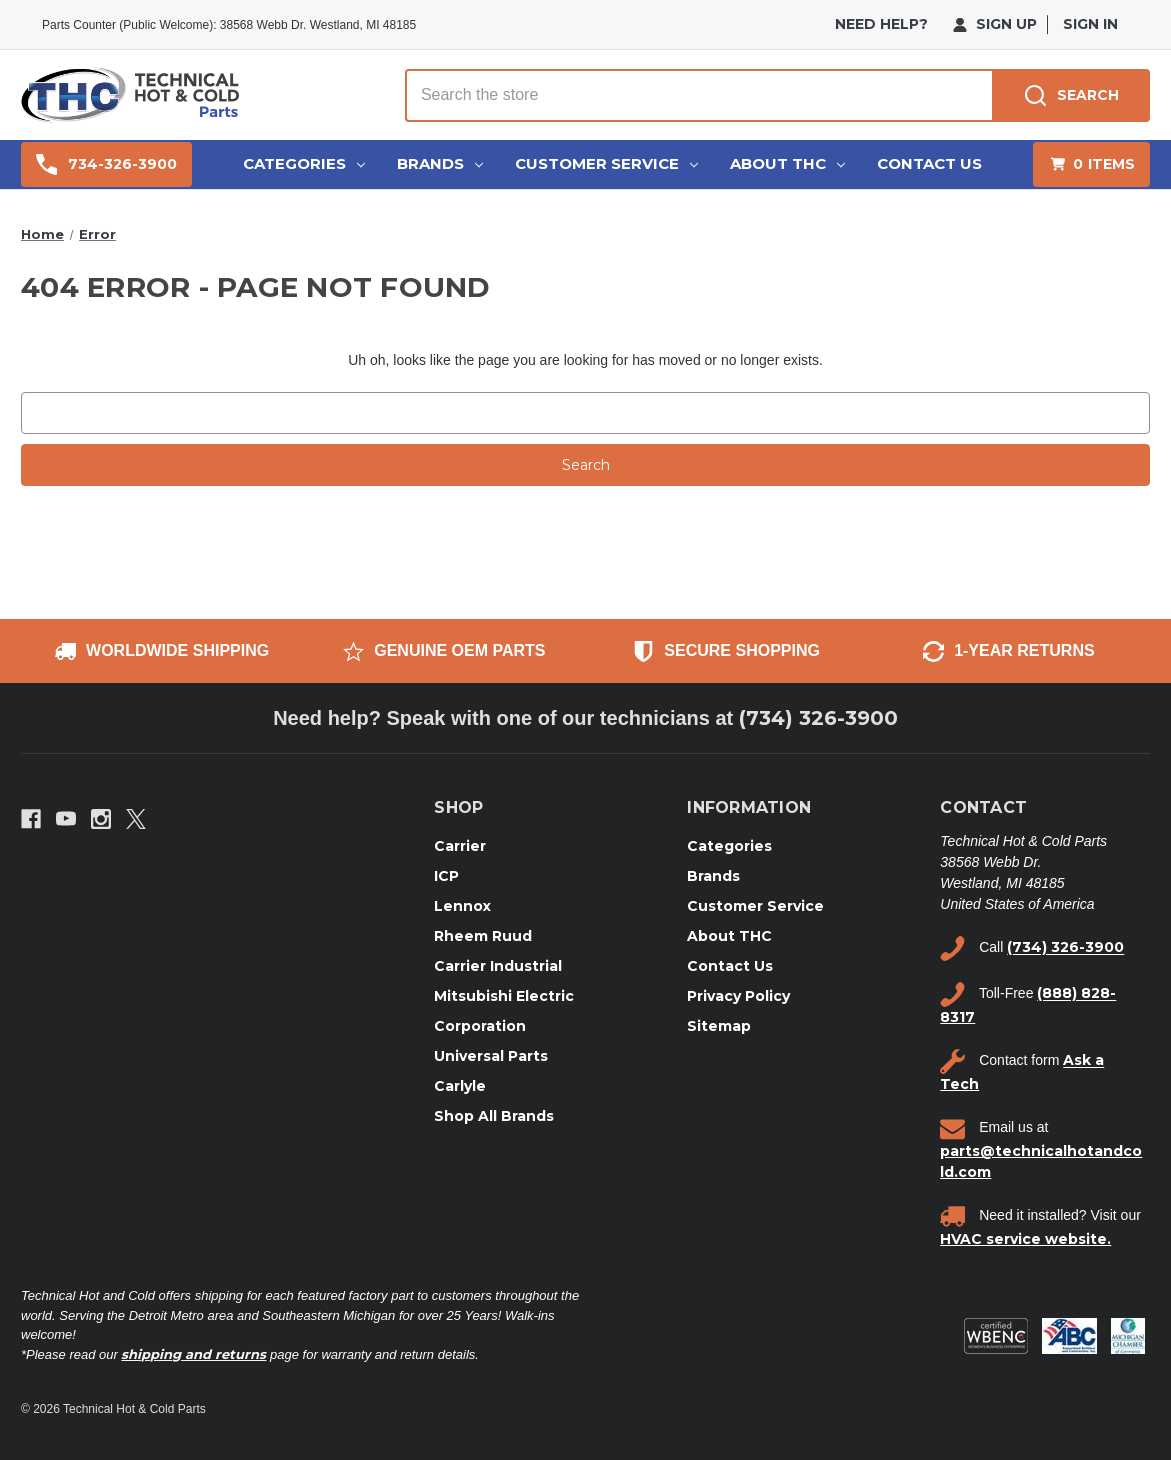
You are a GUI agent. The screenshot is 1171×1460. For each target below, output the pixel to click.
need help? (881, 24)
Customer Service (606, 163)
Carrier (460, 846)
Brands (440, 163)
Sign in (1090, 24)
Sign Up (995, 24)
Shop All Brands (494, 1116)
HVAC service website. (1025, 1239)
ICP (446, 876)
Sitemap (719, 1026)
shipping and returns (193, 1354)
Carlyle (460, 1086)
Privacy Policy (738, 996)
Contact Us (929, 163)
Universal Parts (491, 1056)
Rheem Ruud (483, 936)
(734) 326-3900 (818, 718)
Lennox (462, 906)
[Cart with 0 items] (1091, 164)
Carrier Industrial (498, 966)
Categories (304, 163)
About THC (787, 163)
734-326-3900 (106, 164)
